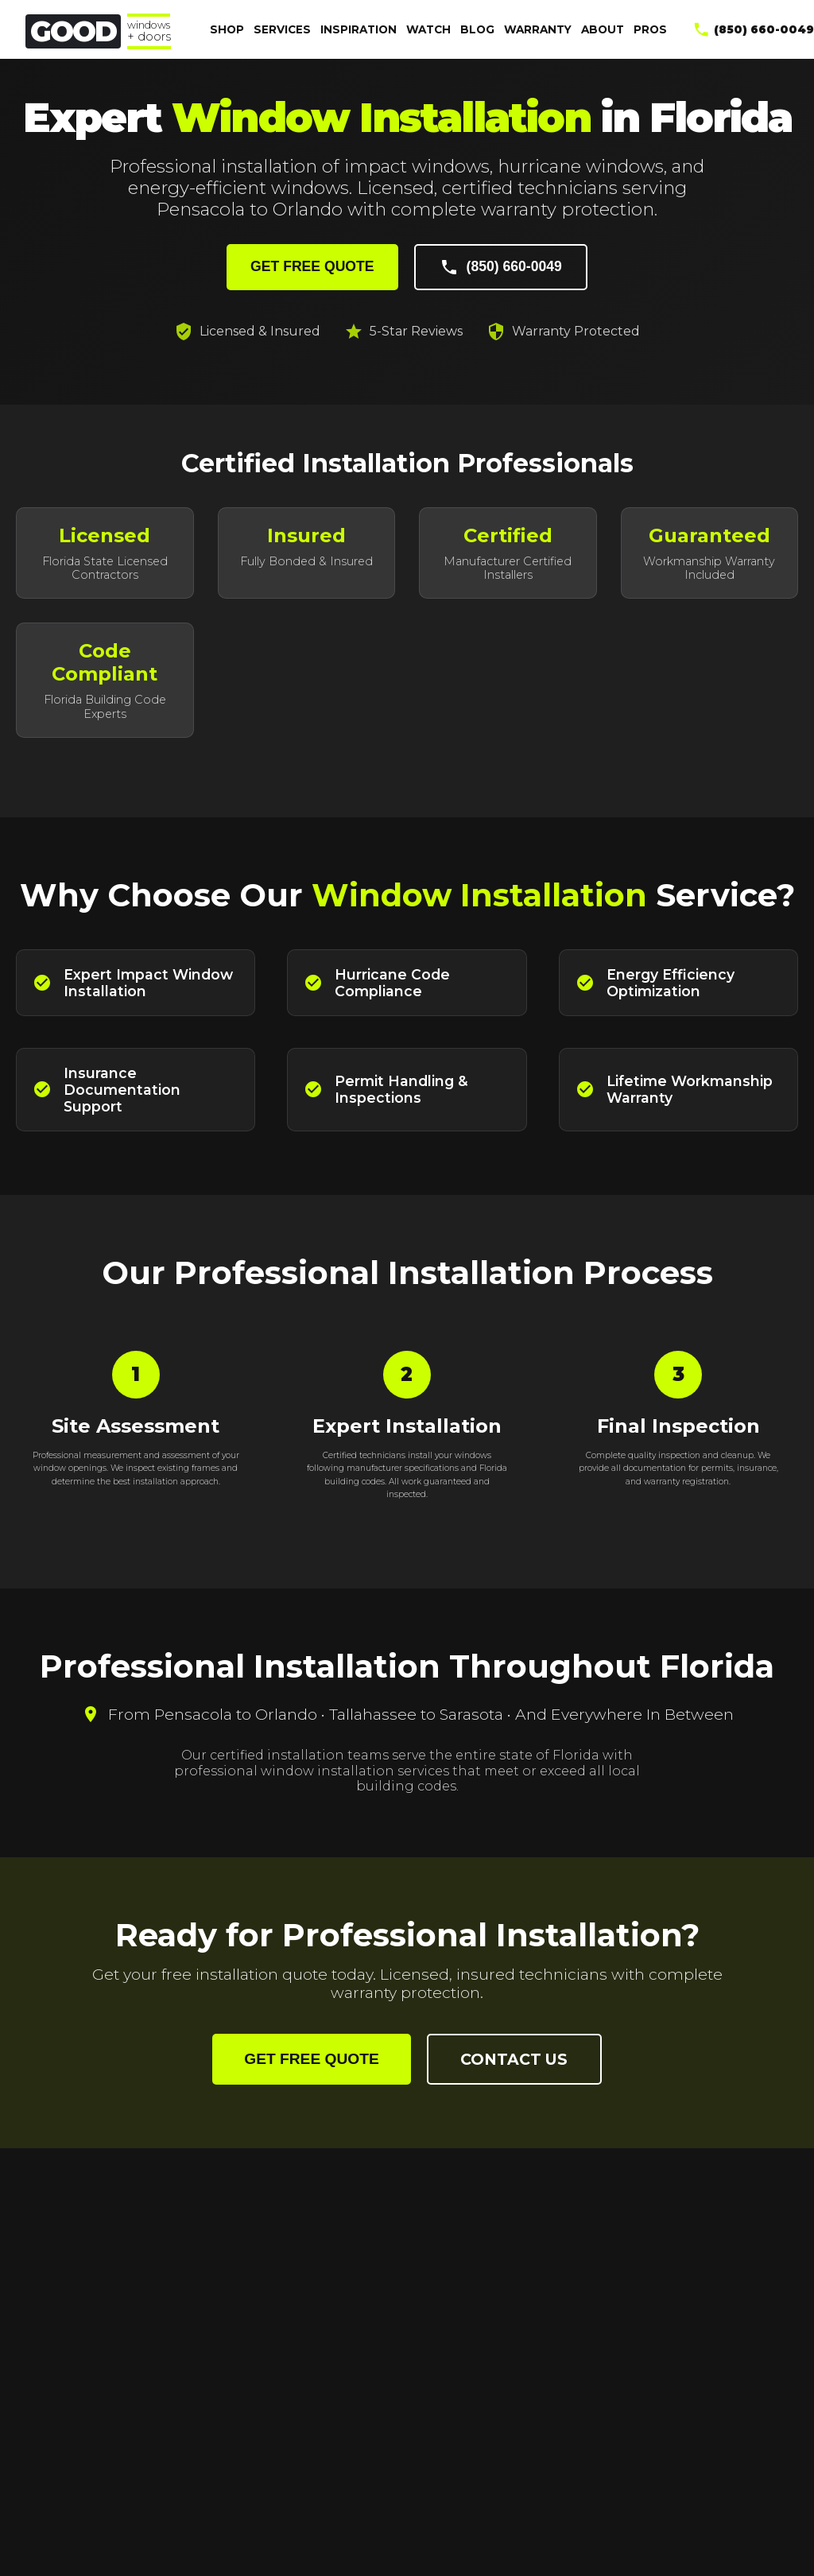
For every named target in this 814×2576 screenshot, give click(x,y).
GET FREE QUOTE (312, 266)
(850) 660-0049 (501, 267)
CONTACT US (514, 2059)
